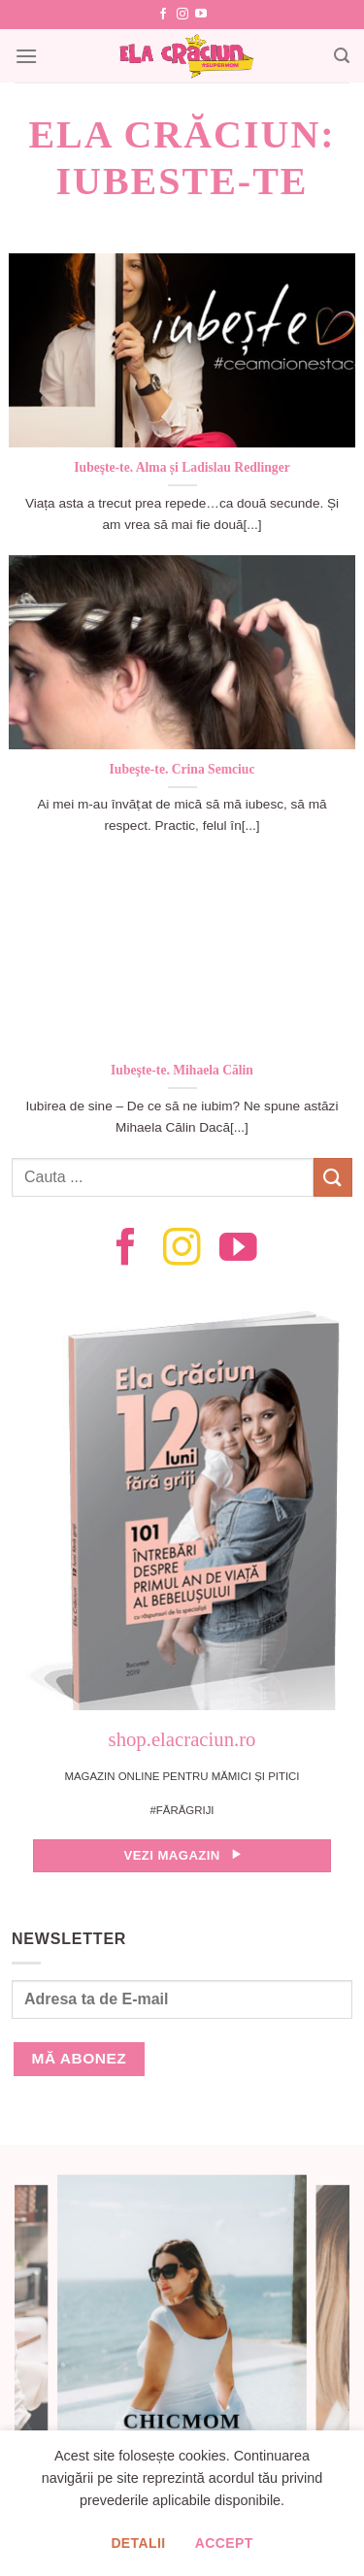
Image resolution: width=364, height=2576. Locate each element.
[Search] (341, 56)
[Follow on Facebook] (163, 14)
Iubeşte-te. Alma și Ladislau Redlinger (181, 467)
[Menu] (26, 56)
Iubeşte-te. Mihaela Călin (182, 1070)
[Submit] (333, 1177)
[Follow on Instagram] (182, 14)
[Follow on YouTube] (201, 14)
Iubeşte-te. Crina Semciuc (182, 769)
